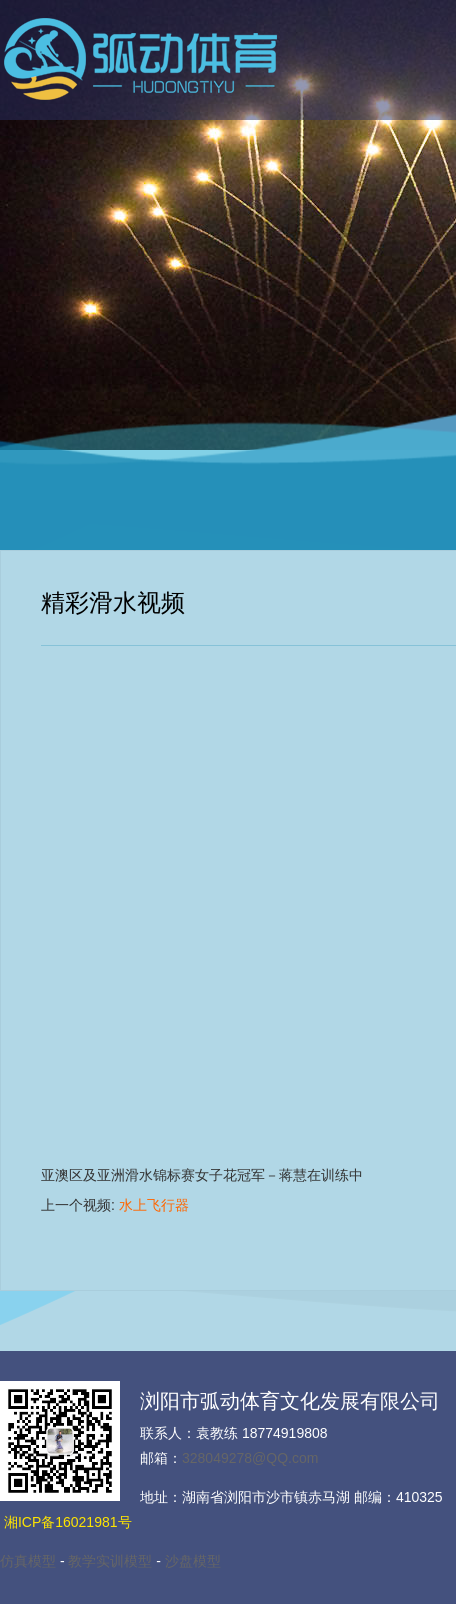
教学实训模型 (110, 1561)
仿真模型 (28, 1561)
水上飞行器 (154, 1205)
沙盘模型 (193, 1561)
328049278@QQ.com (250, 1458)
